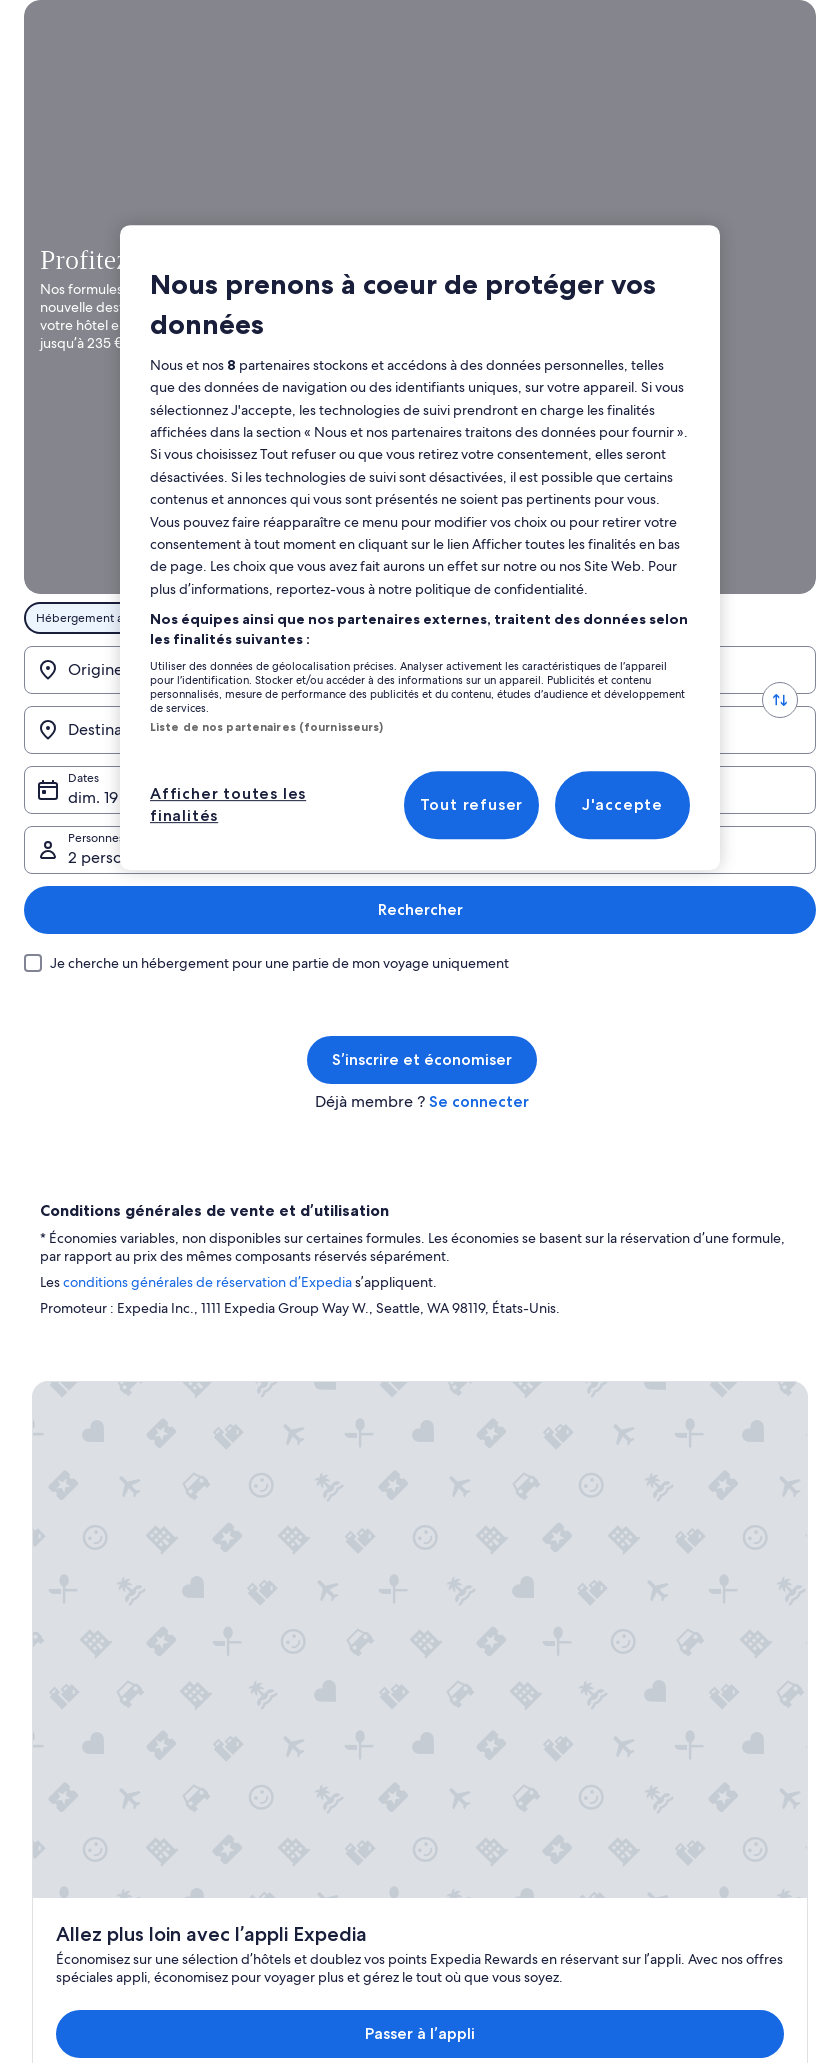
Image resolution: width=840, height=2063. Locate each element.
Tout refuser (472, 804)
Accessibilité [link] (472, 1558)
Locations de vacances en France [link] (323, 1462)
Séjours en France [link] (283, 1494)
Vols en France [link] (274, 1526)
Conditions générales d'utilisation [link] (495, 1694)
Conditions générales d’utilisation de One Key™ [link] (507, 1470)
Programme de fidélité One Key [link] (322, 1622)
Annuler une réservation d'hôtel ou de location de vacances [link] (726, 1470)
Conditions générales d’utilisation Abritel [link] (495, 1518)
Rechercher (757, 506)
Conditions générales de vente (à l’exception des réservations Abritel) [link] (521, 1414)
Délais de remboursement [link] (712, 1510)
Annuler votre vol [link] (687, 1430)
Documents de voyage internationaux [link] (702, 1598)
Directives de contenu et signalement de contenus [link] (507, 1790)
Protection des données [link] (503, 1622)
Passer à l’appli (384, 1192)
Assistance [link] (669, 1398)
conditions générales (128, 880)
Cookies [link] (459, 1654)
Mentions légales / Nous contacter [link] (503, 1742)
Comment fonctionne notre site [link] (523, 1590)
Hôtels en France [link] (280, 1430)
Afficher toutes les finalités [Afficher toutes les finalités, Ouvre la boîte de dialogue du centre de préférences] (228, 804)
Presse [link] (49, 1462)
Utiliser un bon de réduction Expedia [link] (717, 1550)
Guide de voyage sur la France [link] (317, 1398)
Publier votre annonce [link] (92, 1398)
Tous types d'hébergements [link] (310, 1590)
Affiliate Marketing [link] (82, 1430)
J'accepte (622, 804)
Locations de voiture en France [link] (317, 1558)
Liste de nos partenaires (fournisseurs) (266, 727)
